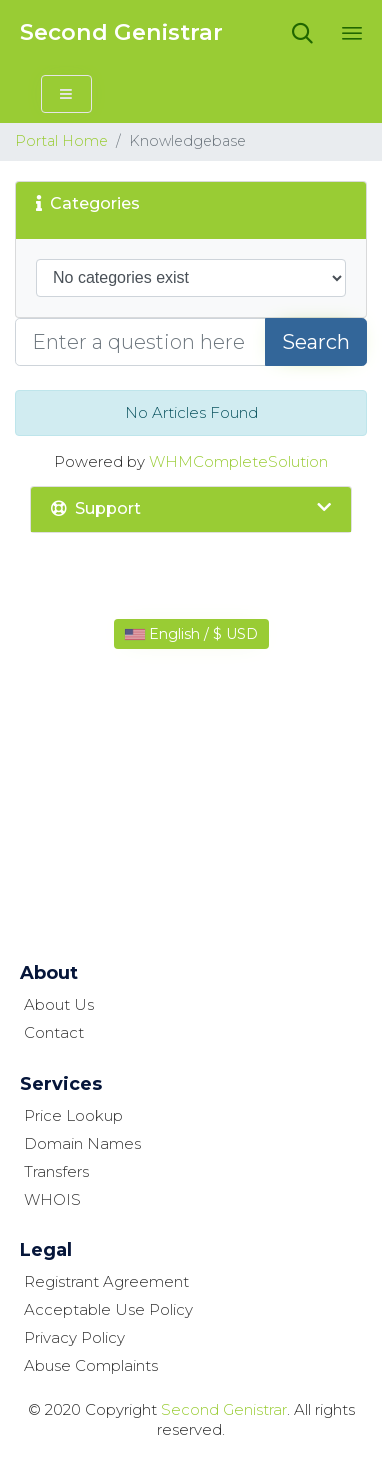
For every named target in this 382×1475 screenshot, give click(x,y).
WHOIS (52, 1199)
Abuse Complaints (91, 1365)
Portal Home (61, 141)
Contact (54, 1032)
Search (316, 342)
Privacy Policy (74, 1337)
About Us (59, 1004)
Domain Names (82, 1143)
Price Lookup (73, 1115)
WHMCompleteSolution (238, 461)
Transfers (56, 1171)
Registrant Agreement (106, 1281)
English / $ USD (191, 634)
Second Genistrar (121, 32)
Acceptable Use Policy (108, 1309)
